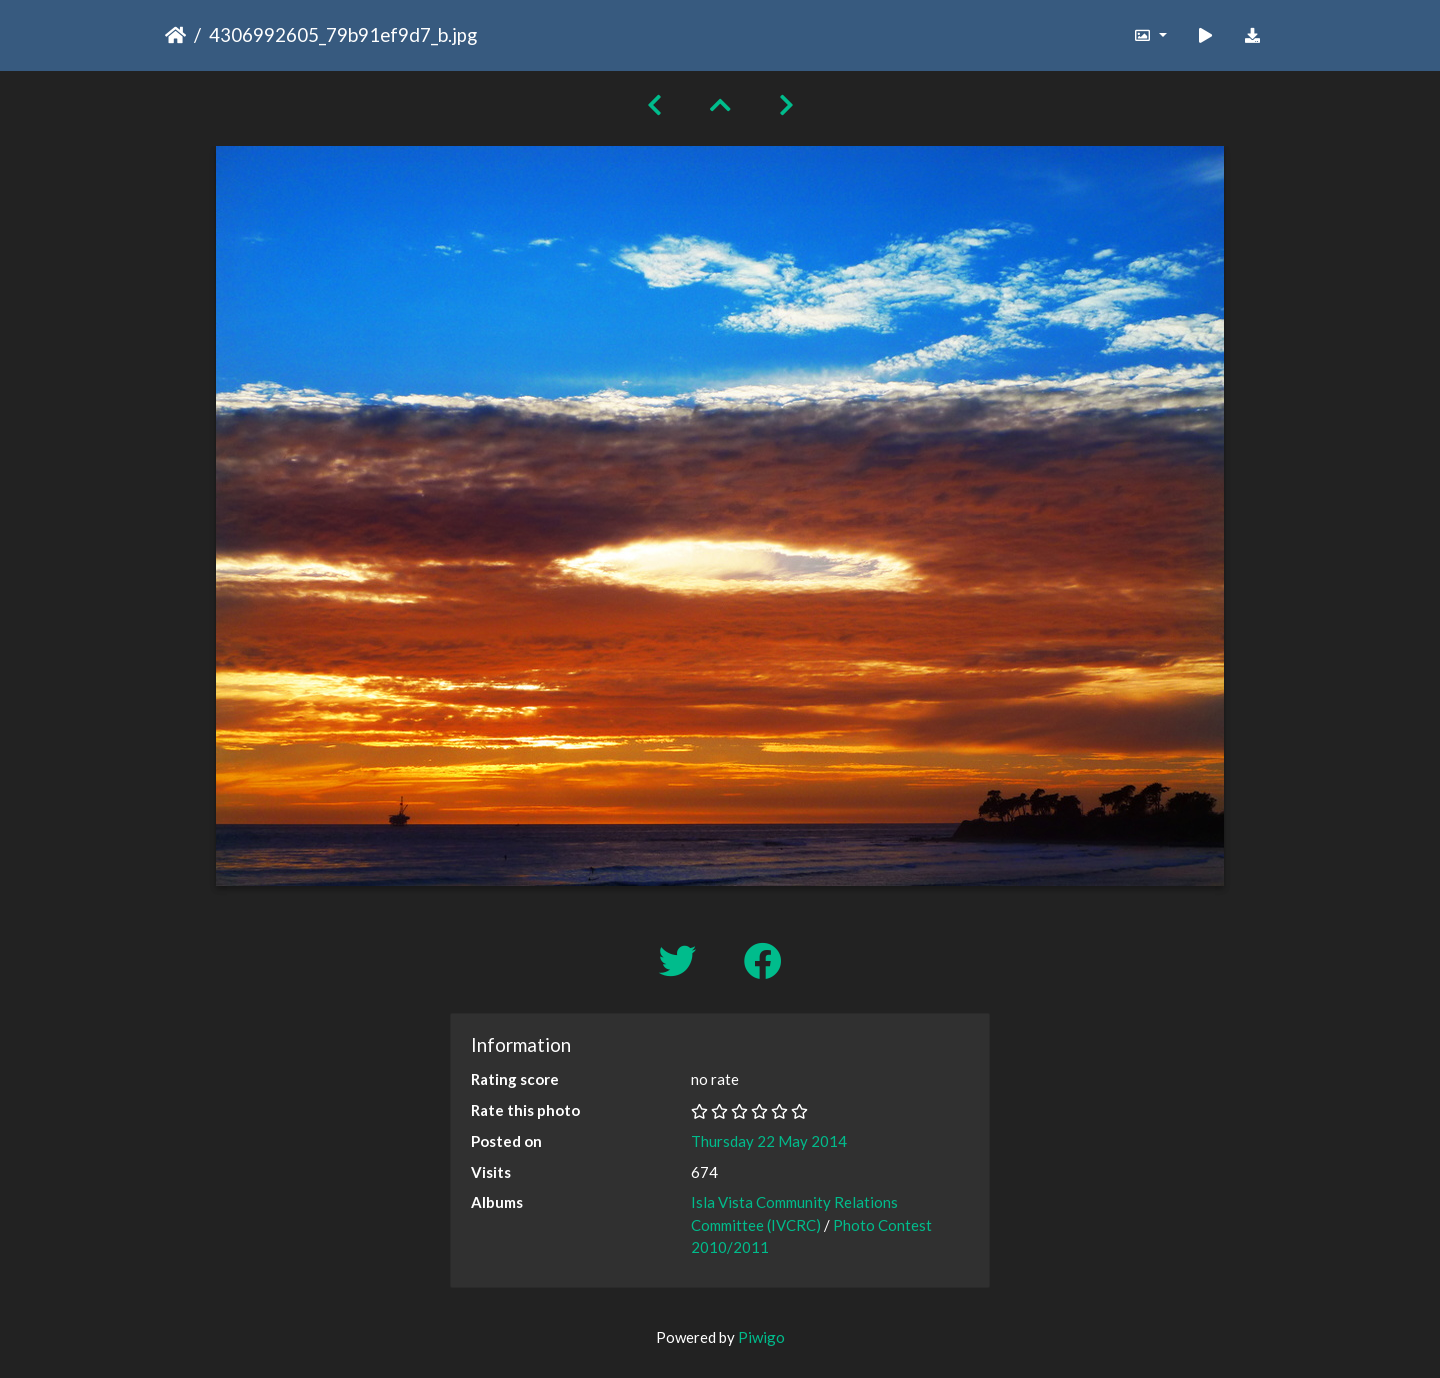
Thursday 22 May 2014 (769, 1141)
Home (175, 35)
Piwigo (761, 1337)
